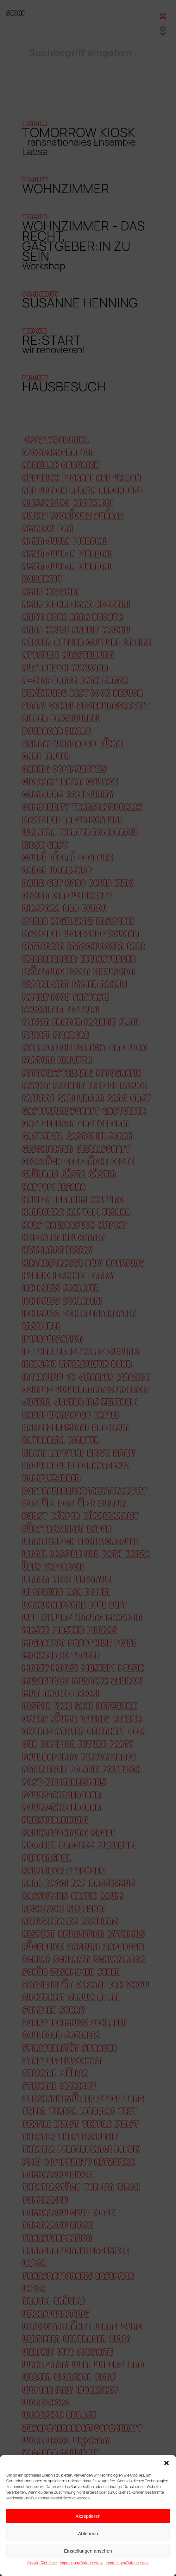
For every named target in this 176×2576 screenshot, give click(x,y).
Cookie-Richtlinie (42, 2563)
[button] (166, 2463)
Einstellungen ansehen (88, 2551)
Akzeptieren (87, 2516)
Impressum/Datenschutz (81, 2563)
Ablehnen (88, 2533)
